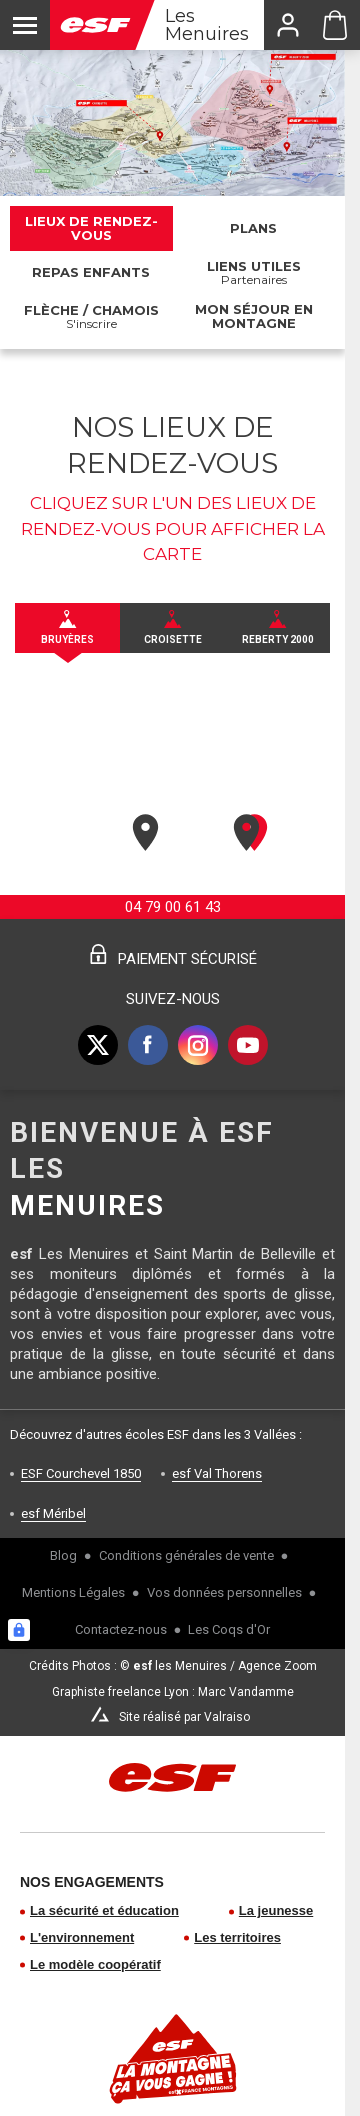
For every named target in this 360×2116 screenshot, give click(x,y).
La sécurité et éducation (104, 1910)
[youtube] (248, 1045)
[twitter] (98, 1045)
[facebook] (148, 1045)
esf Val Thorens (217, 1473)
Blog (63, 1555)
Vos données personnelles (224, 1592)
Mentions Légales (73, 1592)
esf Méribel (53, 1513)
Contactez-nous (121, 1629)
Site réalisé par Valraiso (184, 1717)
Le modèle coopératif (95, 1964)
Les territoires (237, 1937)
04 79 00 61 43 (173, 907)
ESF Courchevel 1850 (81, 1473)
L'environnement (82, 1937)
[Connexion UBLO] (19, 1630)
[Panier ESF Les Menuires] (335, 25)
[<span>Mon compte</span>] (287, 25)
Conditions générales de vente (186, 1555)
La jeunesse (276, 1910)
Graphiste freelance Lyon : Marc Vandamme (173, 1692)
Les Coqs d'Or (229, 1629)
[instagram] (198, 1045)
